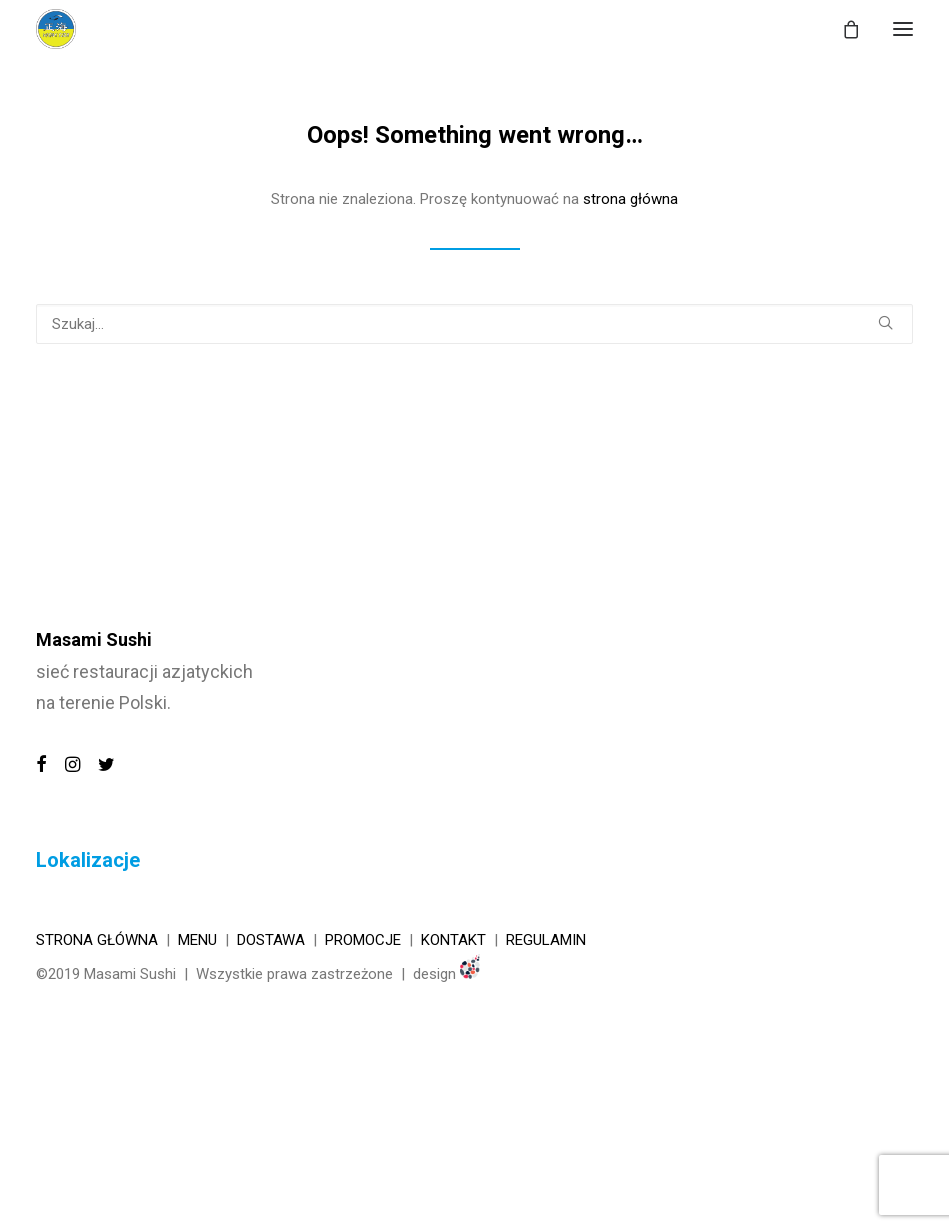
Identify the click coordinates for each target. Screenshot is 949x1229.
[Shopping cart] (842, 29)
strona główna (630, 199)
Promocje (363, 940)
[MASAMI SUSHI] (56, 29)
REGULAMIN (546, 940)
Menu (197, 940)
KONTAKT (453, 940)
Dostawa (271, 940)
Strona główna (97, 940)
